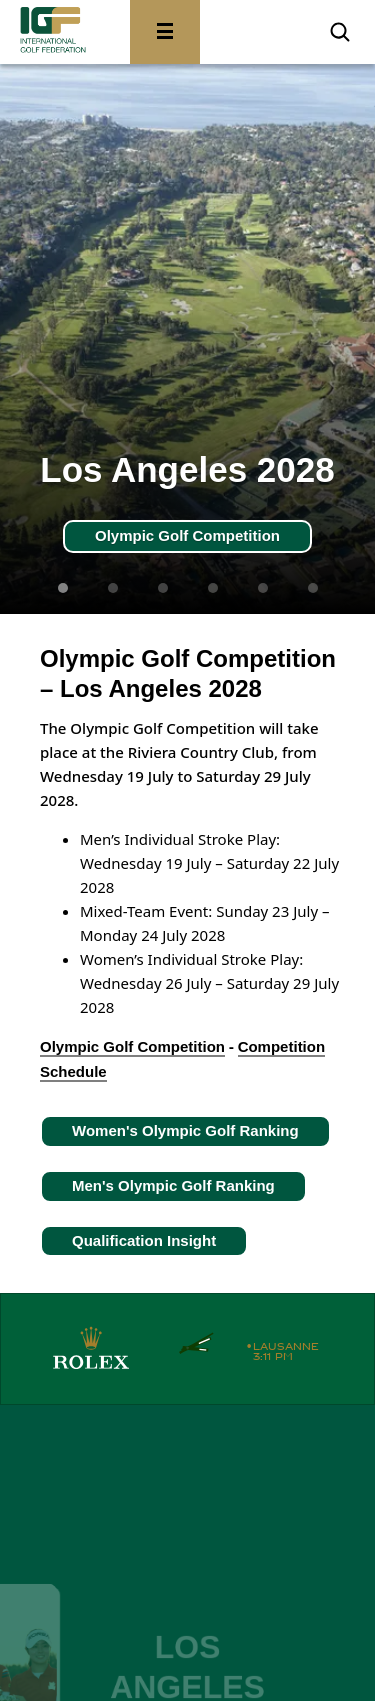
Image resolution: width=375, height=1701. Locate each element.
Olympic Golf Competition (187, 535)
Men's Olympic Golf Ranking (173, 1185)
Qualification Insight (144, 1240)
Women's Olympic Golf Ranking (185, 1130)
